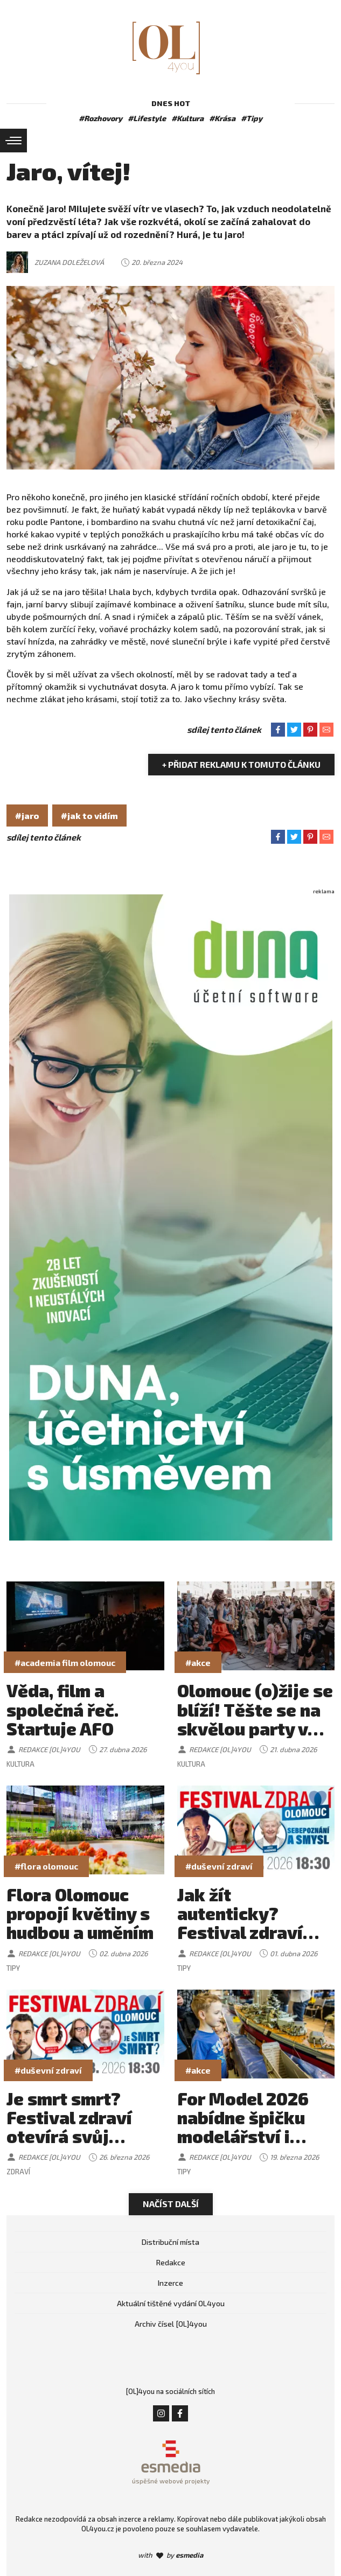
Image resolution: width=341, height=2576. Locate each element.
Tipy (13, 1968)
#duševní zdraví (219, 1866)
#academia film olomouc (65, 1662)
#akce (198, 1662)
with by (170, 2555)
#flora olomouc (46, 1866)
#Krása (222, 118)
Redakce (170, 2262)
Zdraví (18, 2171)
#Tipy (251, 118)
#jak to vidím (89, 815)
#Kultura (187, 118)
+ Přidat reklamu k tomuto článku (241, 764)
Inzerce (170, 2282)
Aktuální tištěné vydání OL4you (171, 2303)
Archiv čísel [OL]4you (171, 2323)
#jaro (27, 815)
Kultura (20, 1764)
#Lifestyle (147, 118)
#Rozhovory (100, 118)
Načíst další (171, 2204)
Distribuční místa (170, 2241)
